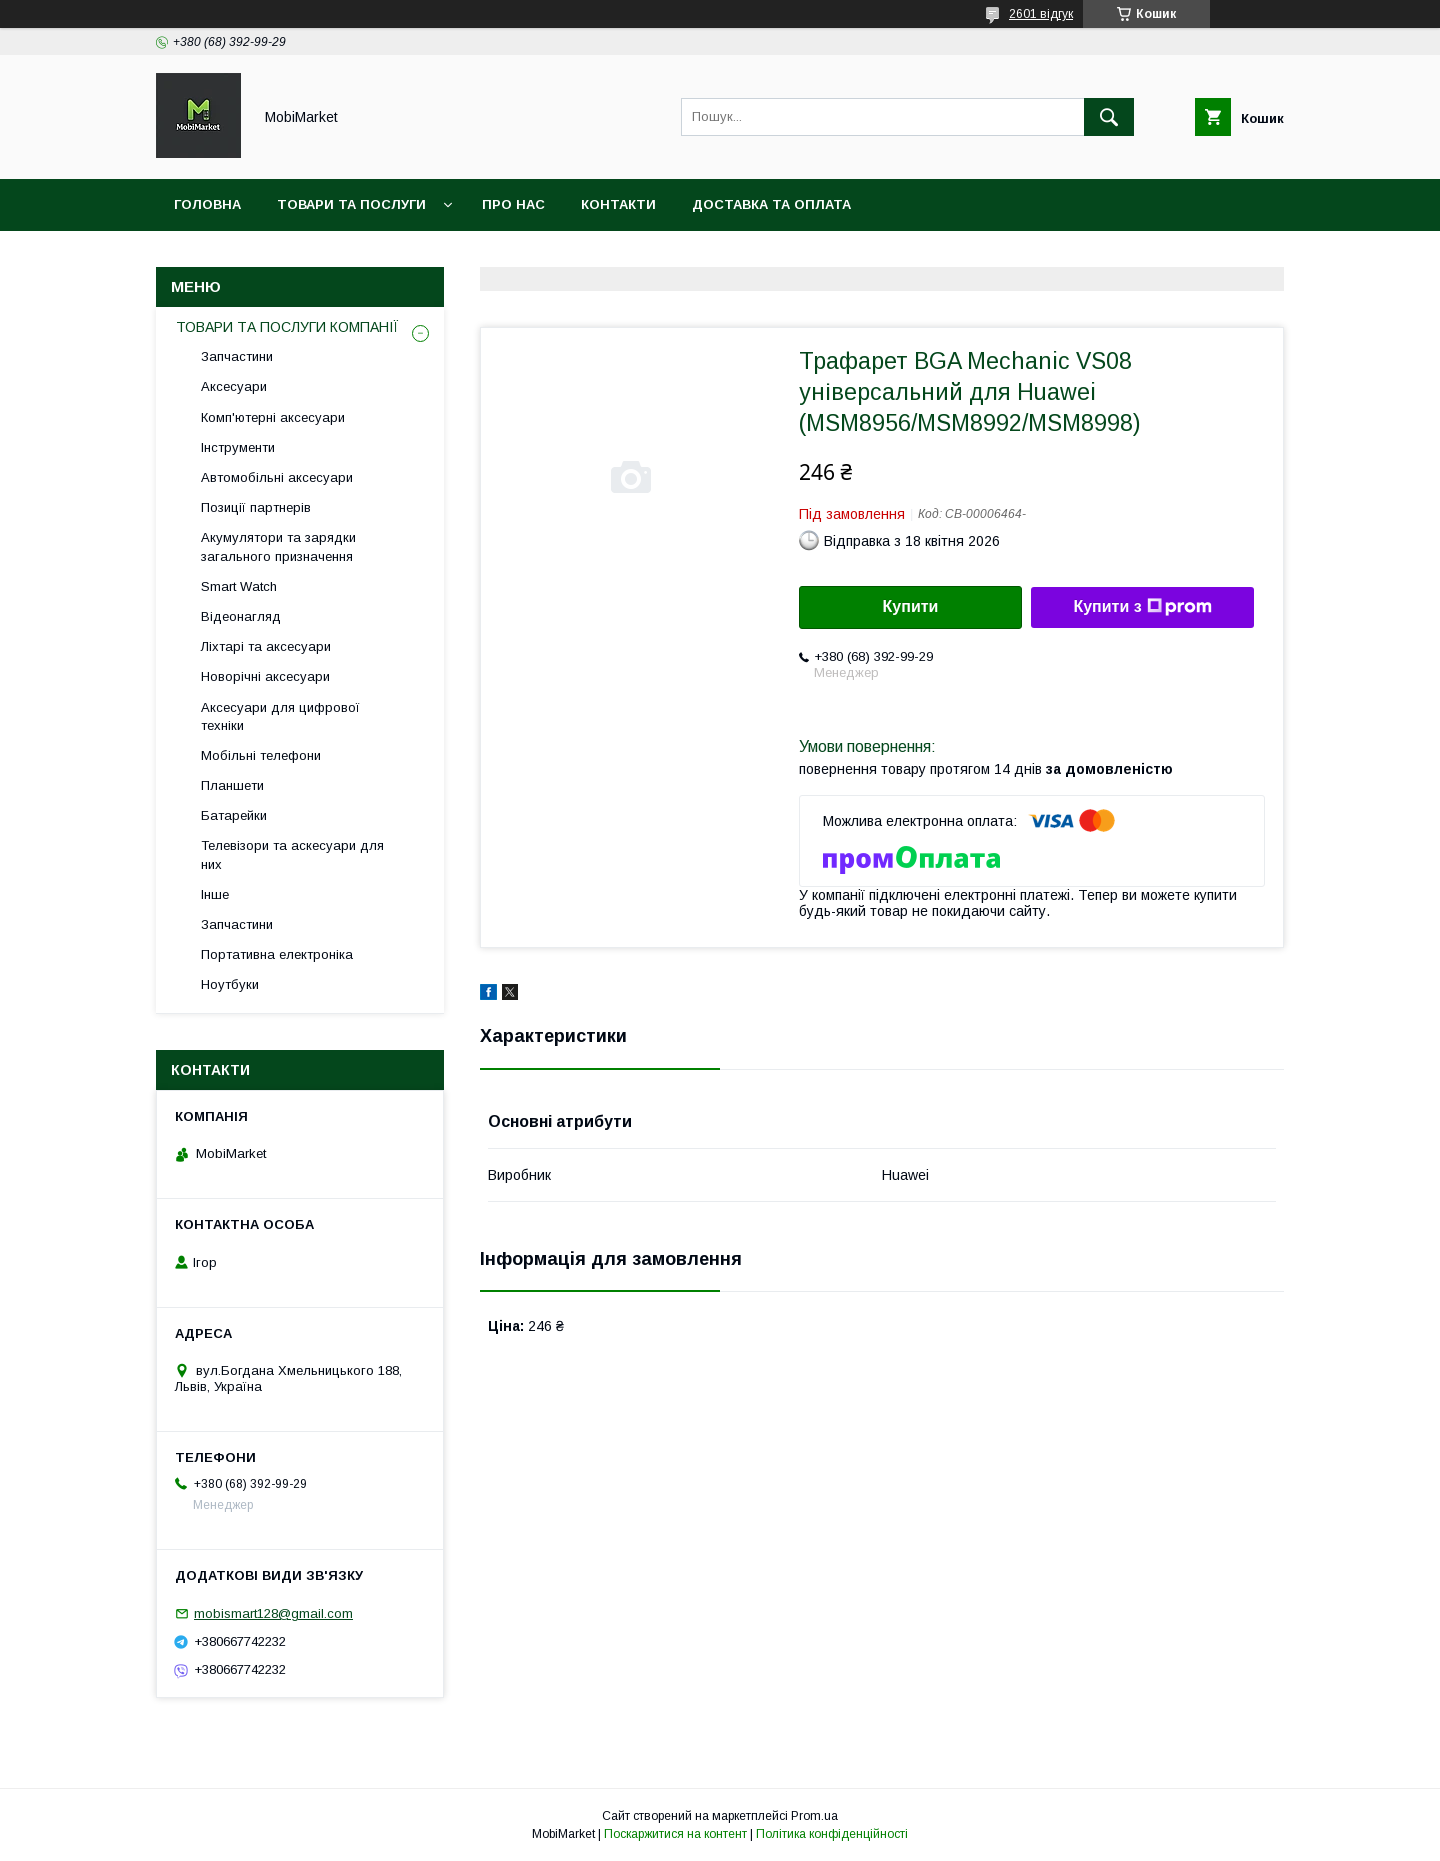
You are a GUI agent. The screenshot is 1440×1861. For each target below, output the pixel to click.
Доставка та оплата (771, 204)
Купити (911, 606)
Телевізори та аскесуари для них (292, 854)
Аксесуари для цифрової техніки (280, 716)
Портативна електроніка (277, 954)
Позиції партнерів (256, 507)
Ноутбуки (230, 984)
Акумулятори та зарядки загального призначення (278, 546)
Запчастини (237, 356)
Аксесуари (234, 386)
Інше (215, 894)
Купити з (1142, 607)
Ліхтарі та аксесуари (266, 646)
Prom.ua (814, 1816)
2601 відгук (1041, 14)
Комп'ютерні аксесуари (273, 417)
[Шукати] (1109, 117)
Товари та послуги (351, 204)
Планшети (232, 785)
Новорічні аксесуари (265, 676)
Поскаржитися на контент (675, 1834)
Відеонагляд (241, 616)
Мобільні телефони (261, 755)
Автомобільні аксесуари (277, 477)
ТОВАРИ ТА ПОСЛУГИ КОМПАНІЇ (287, 327)
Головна (207, 204)
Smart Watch (239, 586)
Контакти (618, 204)
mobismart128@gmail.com (273, 1613)
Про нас (513, 204)
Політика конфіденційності (832, 1834)
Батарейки (234, 815)
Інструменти (238, 447)
